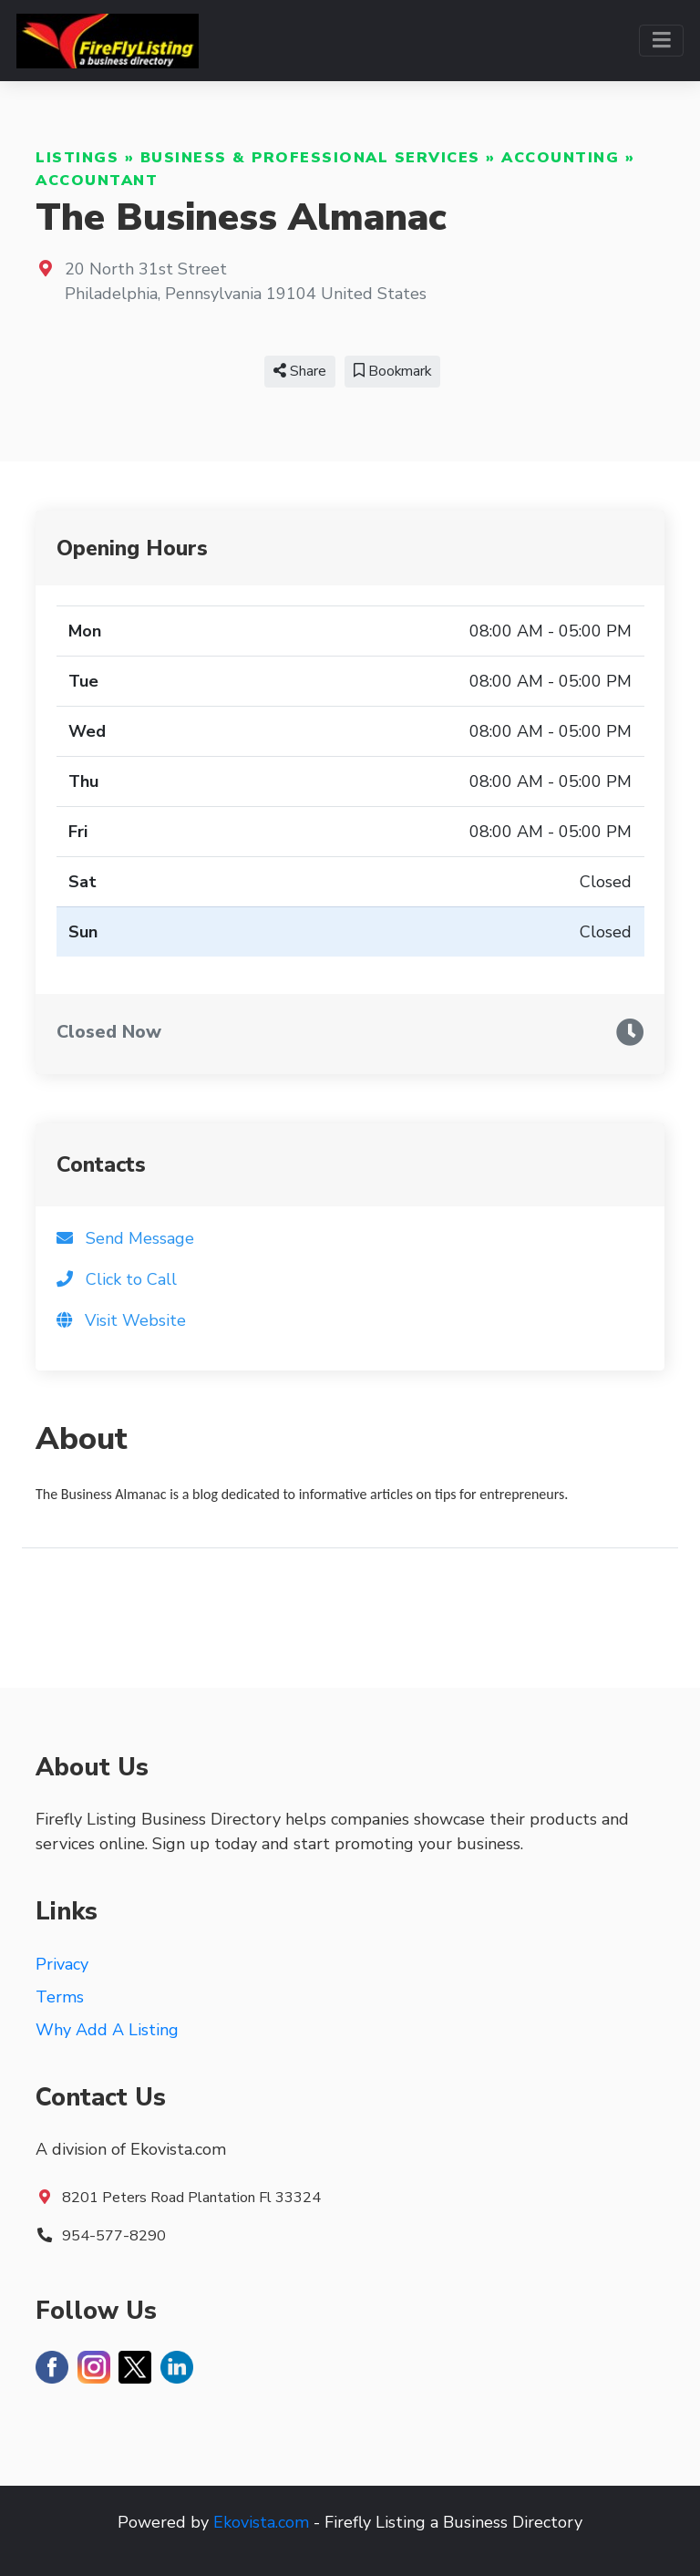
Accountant (97, 181)
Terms (60, 1997)
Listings (77, 158)
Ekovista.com (261, 2522)
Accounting (560, 158)
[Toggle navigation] (661, 41)
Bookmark (392, 371)
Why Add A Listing (107, 2030)
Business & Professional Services (310, 158)
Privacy (62, 1964)
